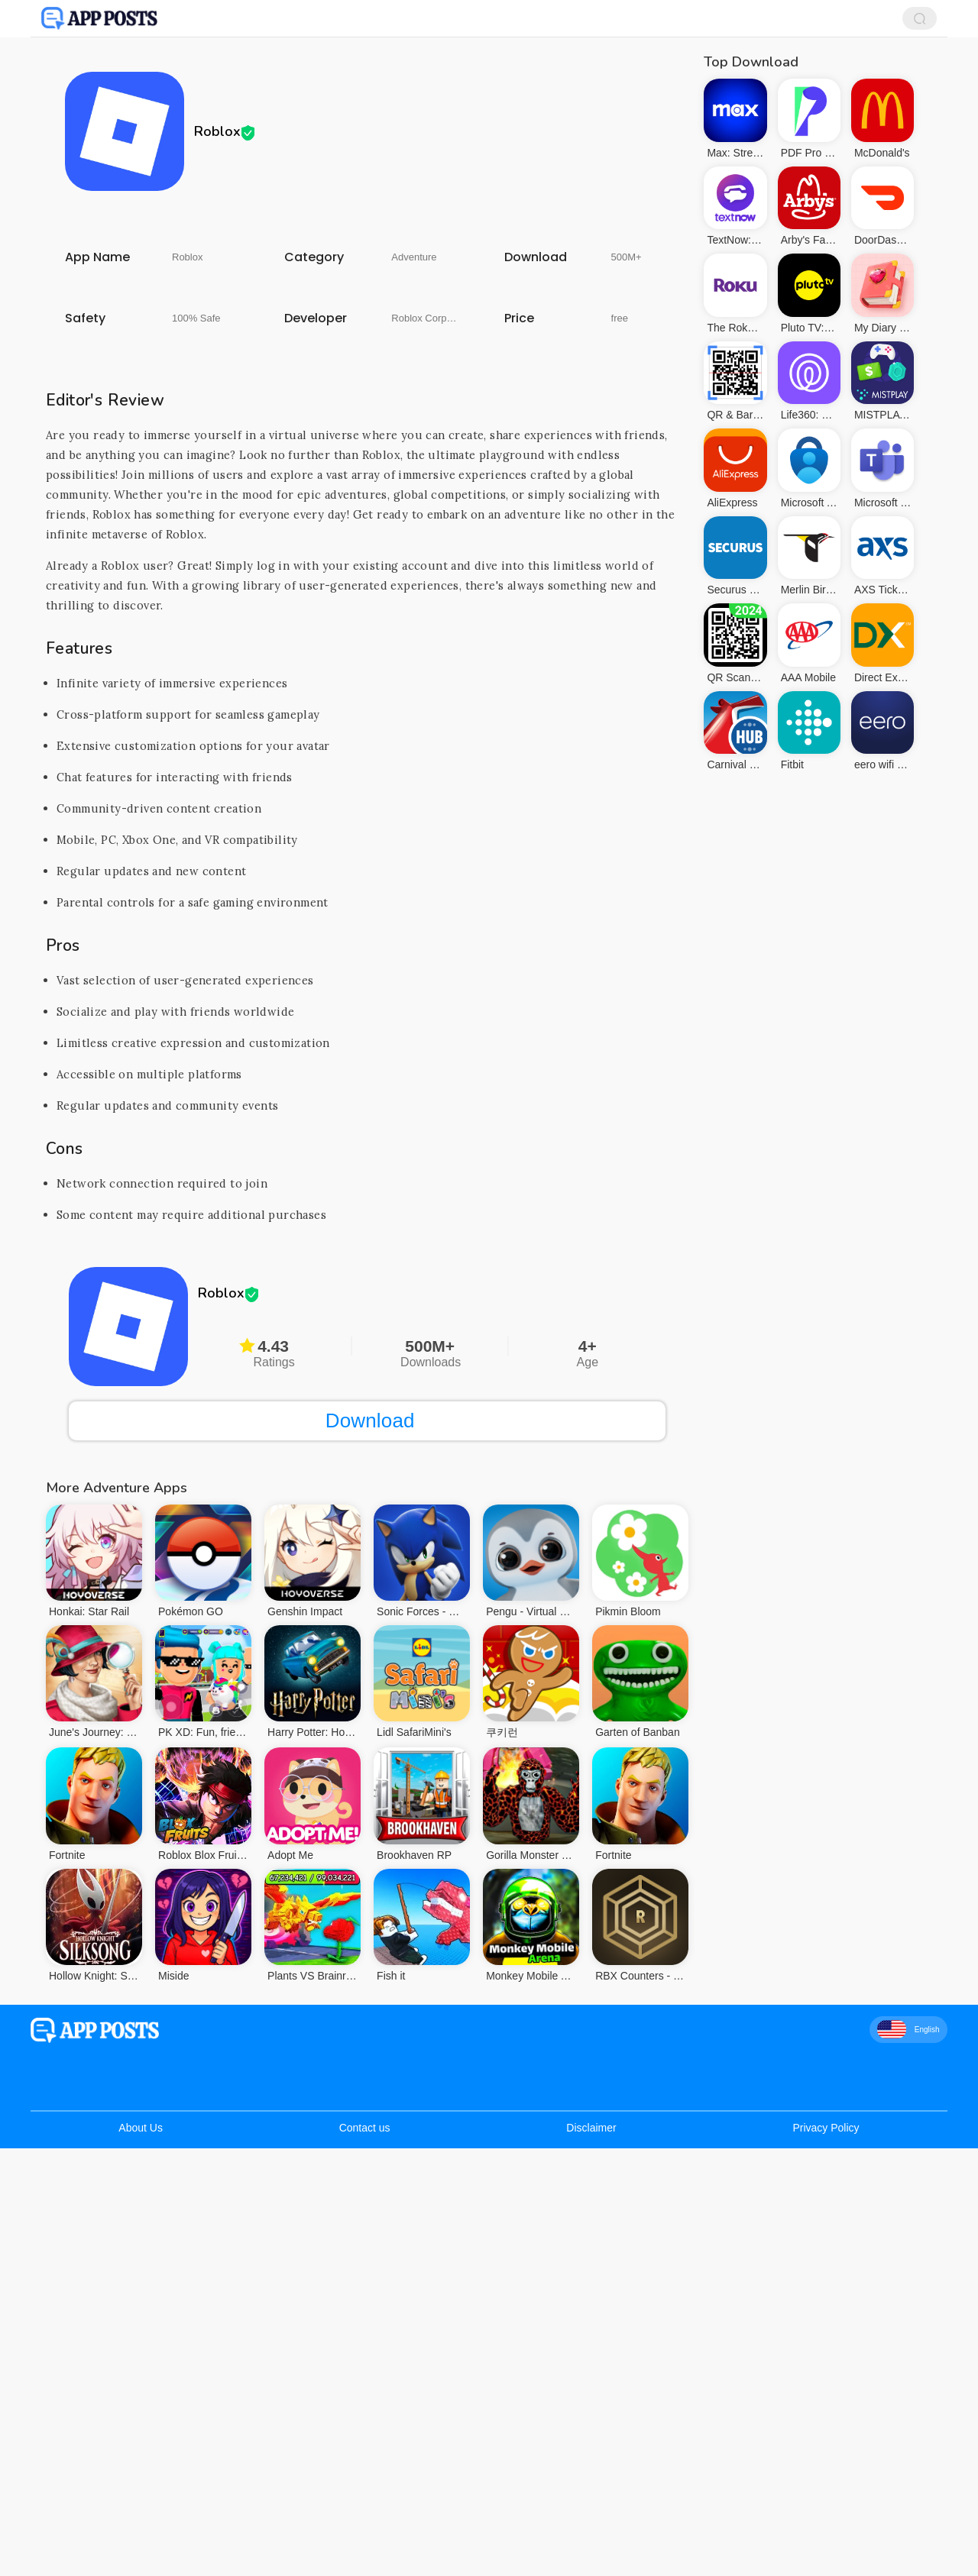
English (908, 2029)
